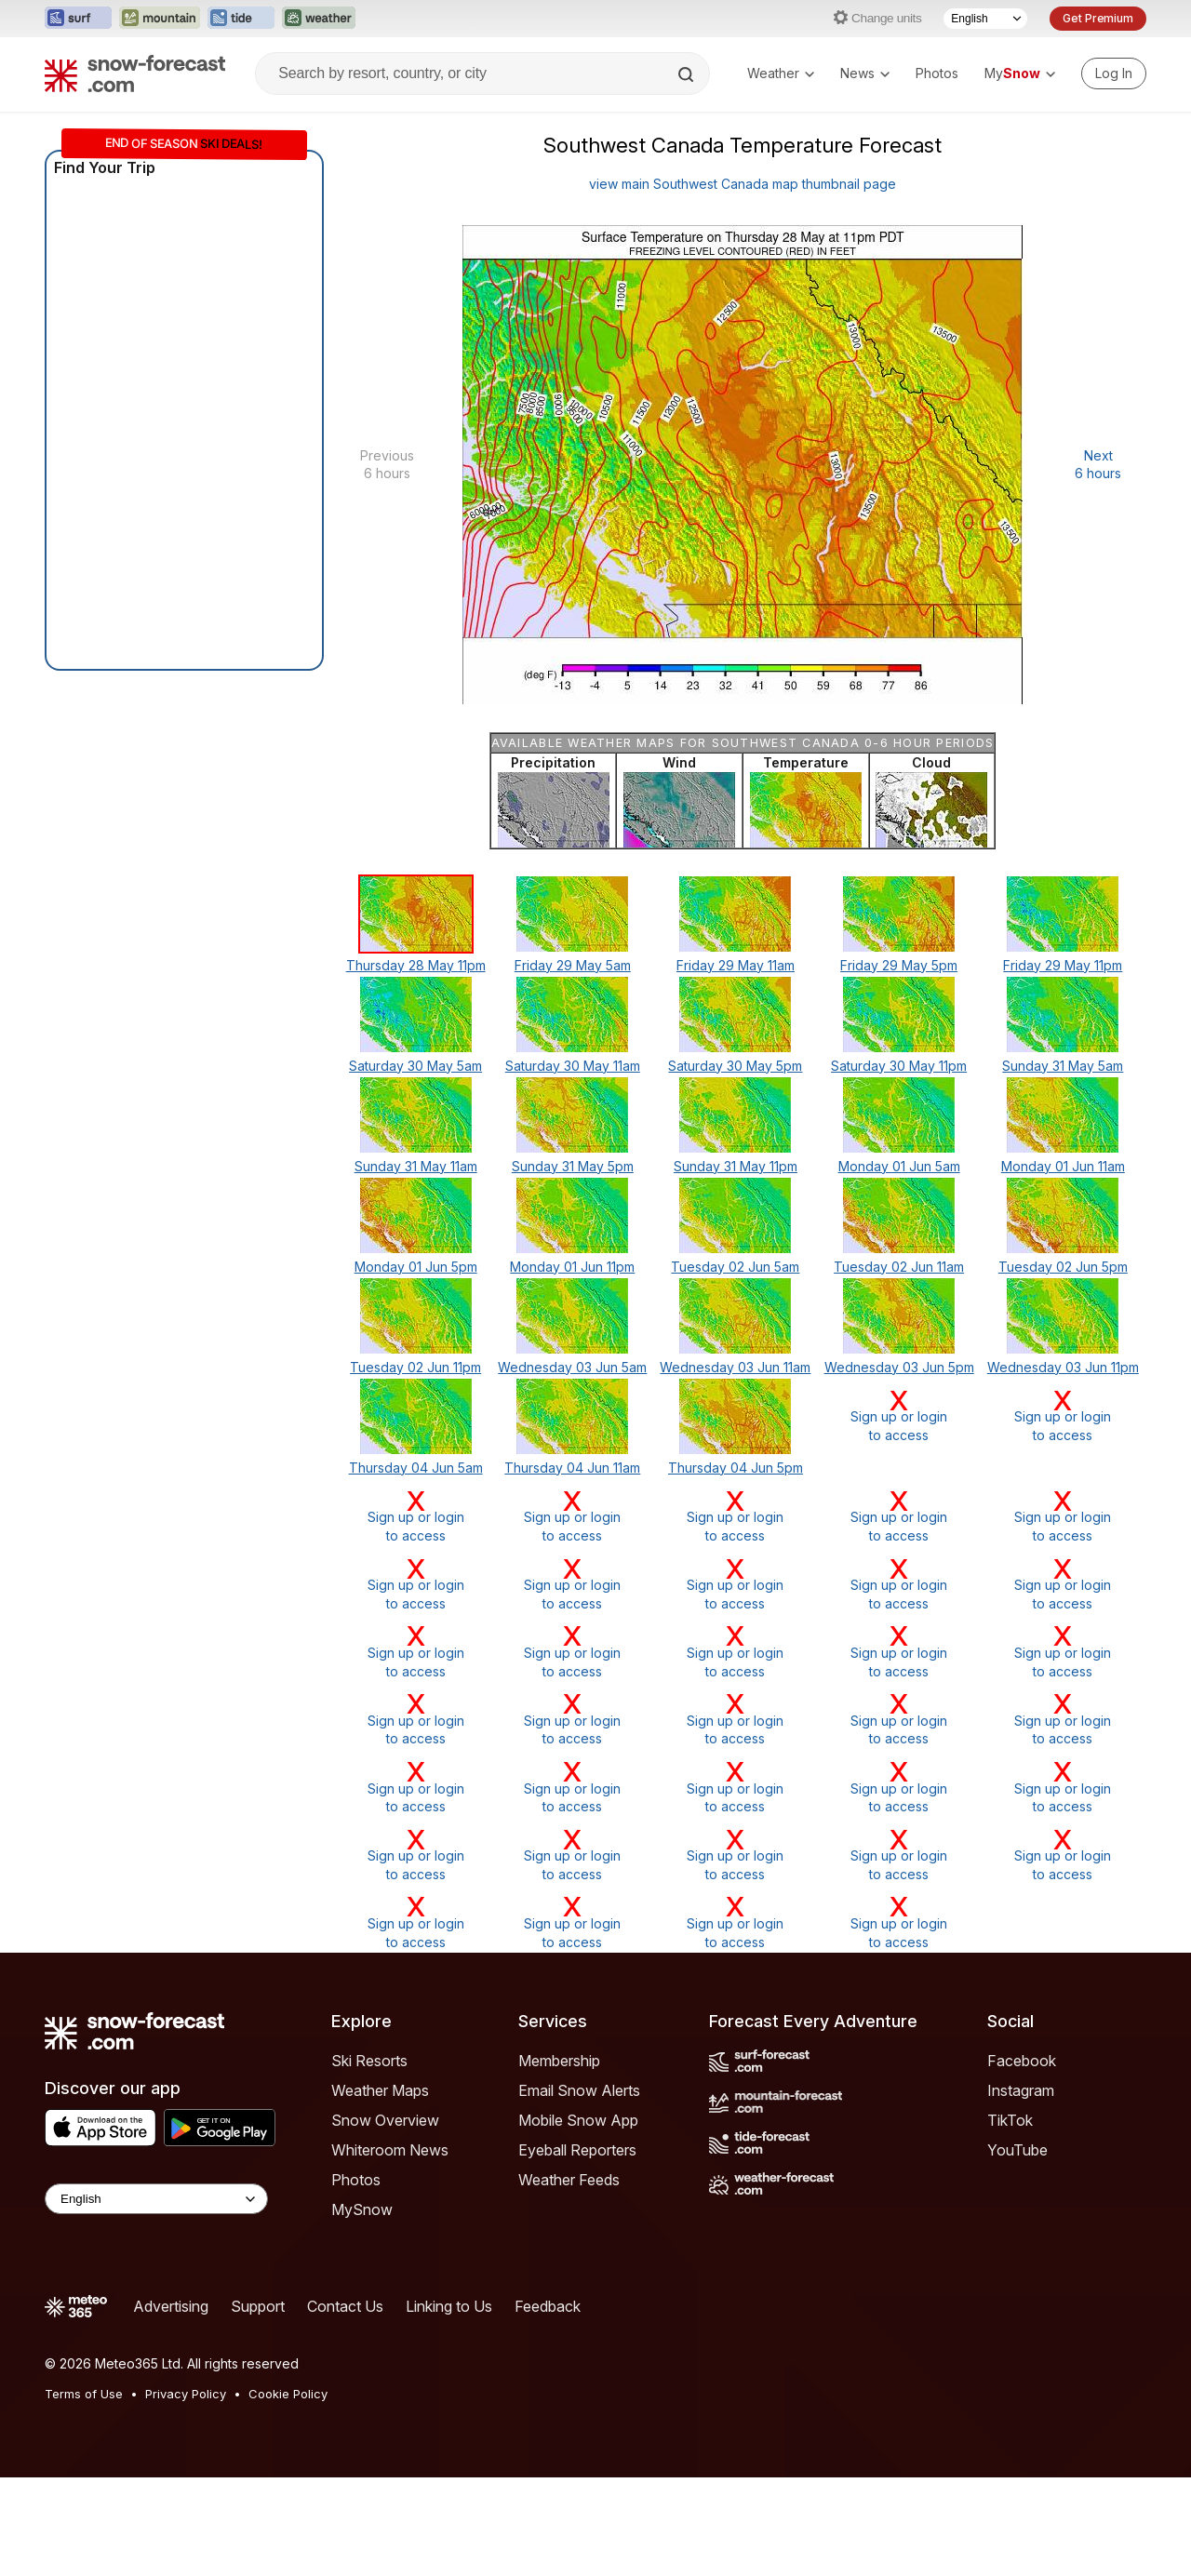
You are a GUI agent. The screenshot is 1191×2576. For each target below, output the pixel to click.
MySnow (362, 2209)
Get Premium (1098, 18)
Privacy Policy (185, 2393)
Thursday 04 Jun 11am (572, 1467)
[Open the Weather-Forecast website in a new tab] (318, 19)
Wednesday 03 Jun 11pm (1063, 1367)
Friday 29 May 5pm (898, 965)
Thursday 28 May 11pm (416, 965)
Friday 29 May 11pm (1062, 965)
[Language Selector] (985, 18)
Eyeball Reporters (577, 2150)
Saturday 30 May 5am (415, 1066)
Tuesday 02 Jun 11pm (415, 1367)
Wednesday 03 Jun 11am (735, 1367)
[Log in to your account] (1113, 73)
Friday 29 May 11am (735, 965)
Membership (559, 2060)
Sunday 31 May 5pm (573, 1166)
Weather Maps (380, 2090)
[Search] (687, 74)
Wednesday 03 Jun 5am (572, 1367)
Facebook (1021, 2060)
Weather (780, 73)
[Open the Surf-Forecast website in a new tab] (78, 19)
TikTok (1010, 2120)
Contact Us (345, 2306)
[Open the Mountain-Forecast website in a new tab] (159, 19)
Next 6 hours (1098, 464)
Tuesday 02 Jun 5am (735, 1267)
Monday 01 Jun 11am (1063, 1166)
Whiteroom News (389, 2150)
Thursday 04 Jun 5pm (735, 1467)
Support (258, 2306)
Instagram (1020, 2090)
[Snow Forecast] (135, 73)
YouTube (1017, 2150)
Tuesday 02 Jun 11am (899, 1267)
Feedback (548, 2306)
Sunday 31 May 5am (1062, 1066)
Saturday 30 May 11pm (899, 1066)
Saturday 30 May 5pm (735, 1066)
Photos (937, 73)
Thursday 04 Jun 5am (416, 1467)
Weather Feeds (569, 2179)
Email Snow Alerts (579, 2090)
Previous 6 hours (387, 464)
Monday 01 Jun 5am (899, 1166)
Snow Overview (385, 2120)
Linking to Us (449, 2306)
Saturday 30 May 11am (572, 1066)
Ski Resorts (369, 2060)
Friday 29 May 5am (573, 965)
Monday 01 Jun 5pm (416, 1267)
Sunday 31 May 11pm (735, 1166)
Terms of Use (84, 2393)
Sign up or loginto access (899, 1415)
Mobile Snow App (578, 2120)
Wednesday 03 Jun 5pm (899, 1367)
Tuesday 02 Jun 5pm (1063, 1267)
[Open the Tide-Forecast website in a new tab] (240, 19)
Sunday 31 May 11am (416, 1166)
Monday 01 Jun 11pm (572, 1267)
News (865, 73)
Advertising (170, 2306)
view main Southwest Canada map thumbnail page (742, 184)
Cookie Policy (288, 2393)
